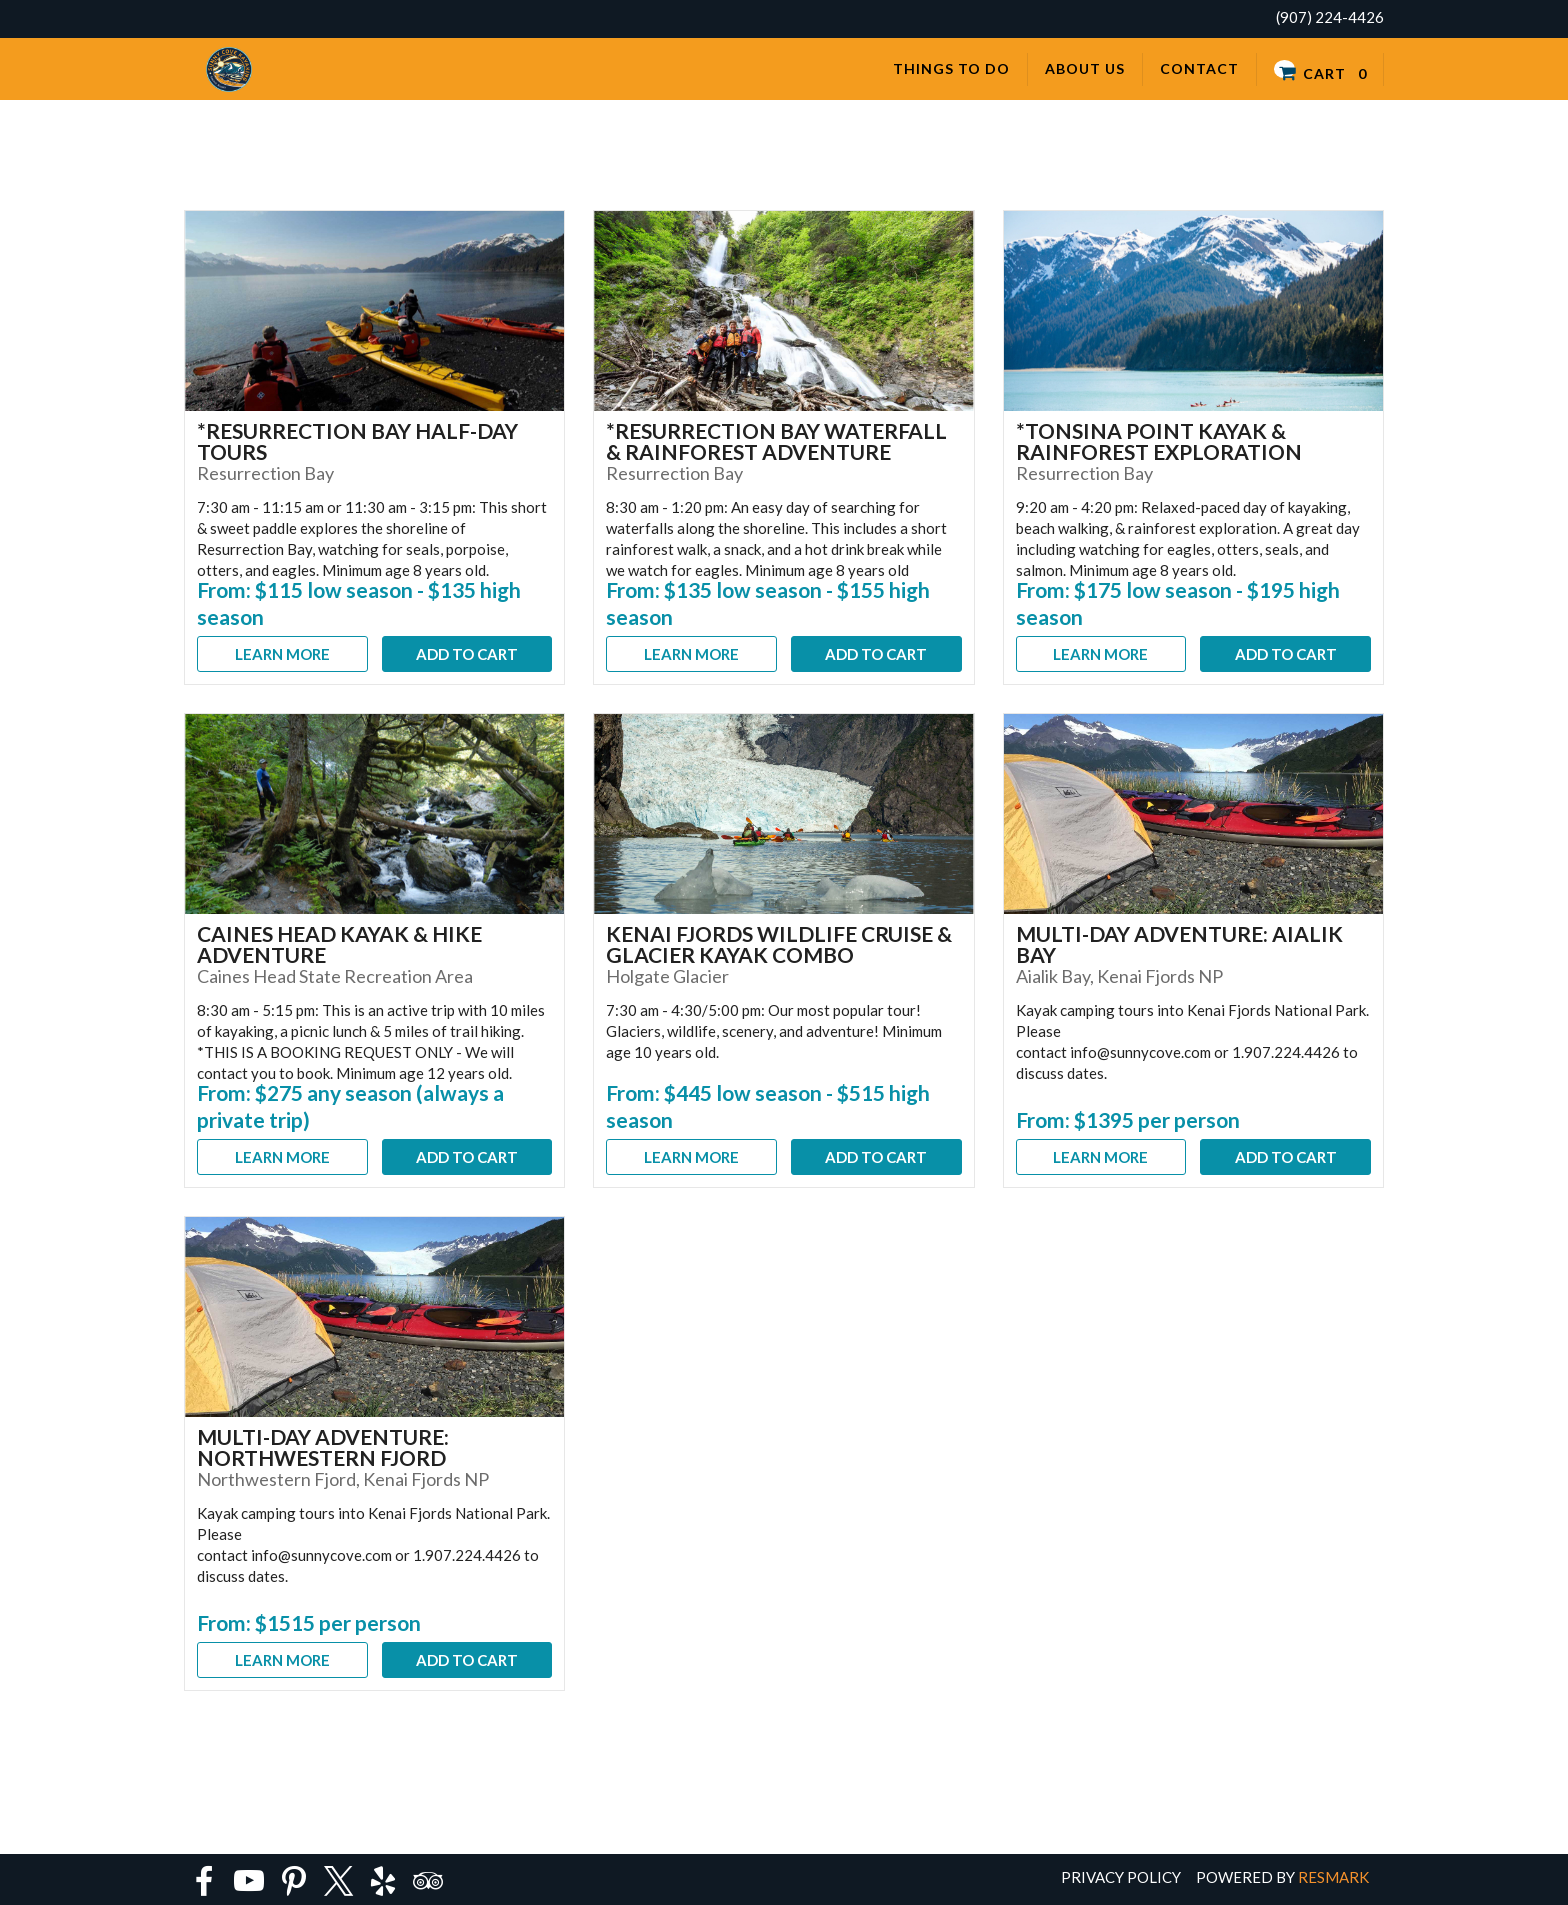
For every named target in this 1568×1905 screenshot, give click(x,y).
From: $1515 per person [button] (309, 1622)
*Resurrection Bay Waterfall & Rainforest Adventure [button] (776, 441)
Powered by (1282, 1877)
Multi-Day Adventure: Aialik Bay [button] (1179, 944)
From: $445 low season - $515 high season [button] (768, 1106)
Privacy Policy (1121, 1877)
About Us (1085, 68)
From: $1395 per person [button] (1128, 1119)
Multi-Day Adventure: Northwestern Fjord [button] (323, 1447)
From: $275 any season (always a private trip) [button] (350, 1106)
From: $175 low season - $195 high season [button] (1178, 603)
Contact (1199, 68)
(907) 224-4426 (1330, 17)
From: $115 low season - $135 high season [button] (359, 603)
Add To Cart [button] (467, 654)
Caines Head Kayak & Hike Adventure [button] (339, 944)
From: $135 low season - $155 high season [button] (768, 603)
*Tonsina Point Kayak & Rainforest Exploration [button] (1159, 441)
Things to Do (951, 68)
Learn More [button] (282, 654)
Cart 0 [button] (1320, 70)
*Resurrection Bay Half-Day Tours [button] (357, 441)
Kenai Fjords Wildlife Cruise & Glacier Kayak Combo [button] (779, 944)
